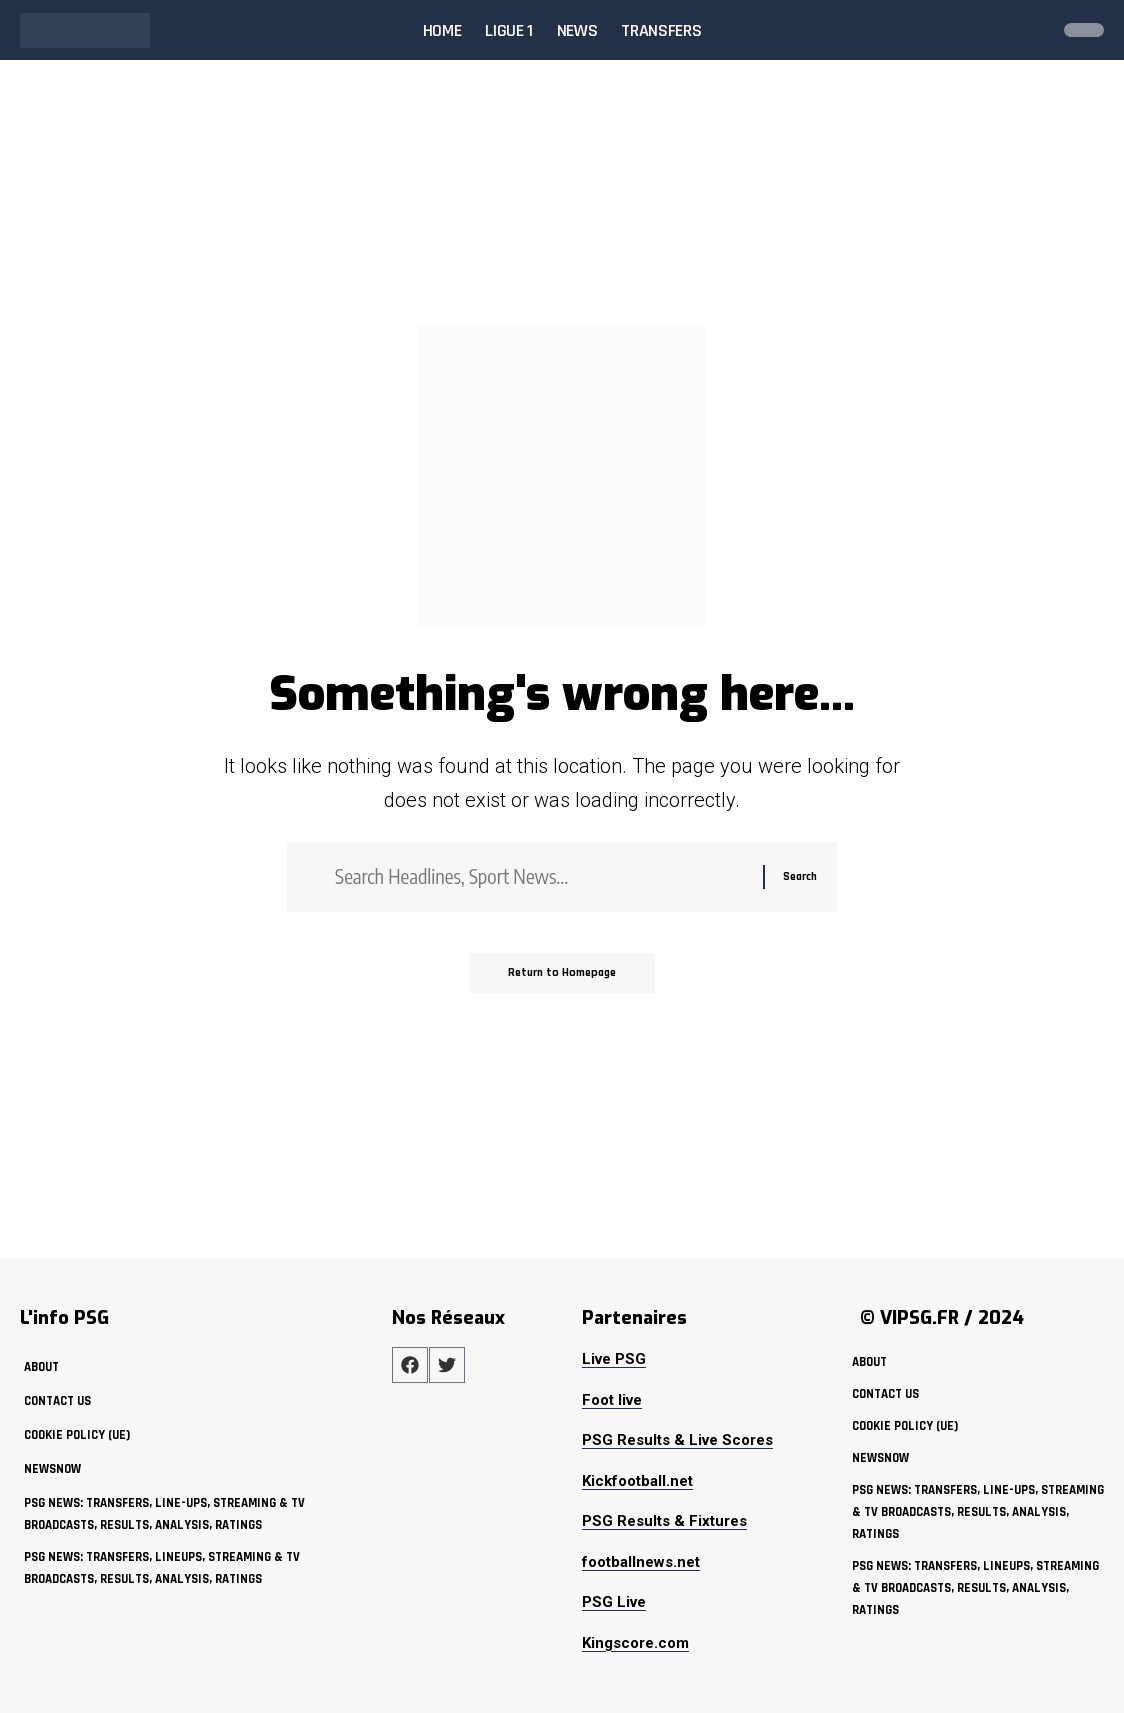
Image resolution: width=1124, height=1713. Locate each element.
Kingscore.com (635, 1643)
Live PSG (614, 1359)
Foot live (612, 1400)
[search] (1028, 30)
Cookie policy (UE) (77, 1435)
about (41, 1367)
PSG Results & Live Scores (677, 1440)
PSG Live (614, 1602)
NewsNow (52, 1469)
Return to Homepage (562, 974)
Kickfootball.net (637, 1481)
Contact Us (57, 1401)
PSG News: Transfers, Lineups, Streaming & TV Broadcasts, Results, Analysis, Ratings (162, 1567)
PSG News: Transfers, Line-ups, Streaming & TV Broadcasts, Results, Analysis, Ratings (164, 1514)
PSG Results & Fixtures (664, 1521)
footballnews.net (641, 1562)
